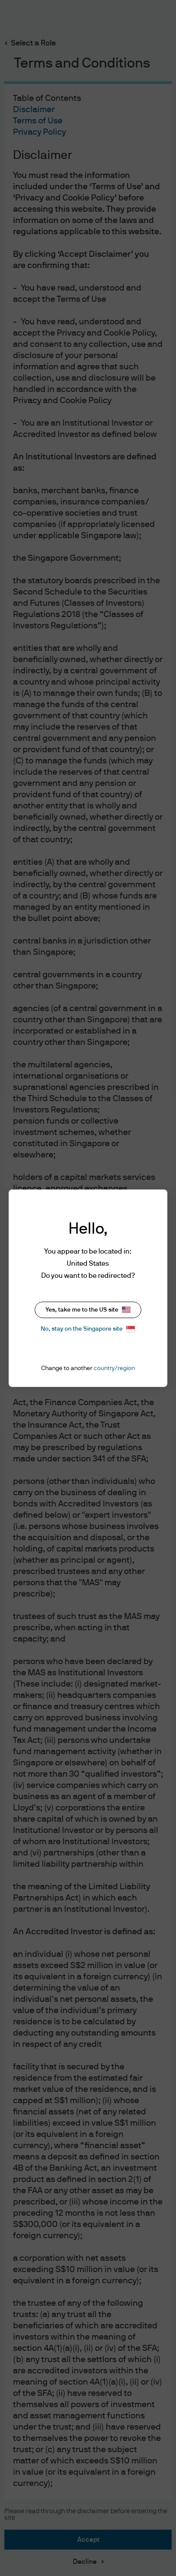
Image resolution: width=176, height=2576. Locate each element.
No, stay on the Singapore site (88, 1329)
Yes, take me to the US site (88, 1309)
